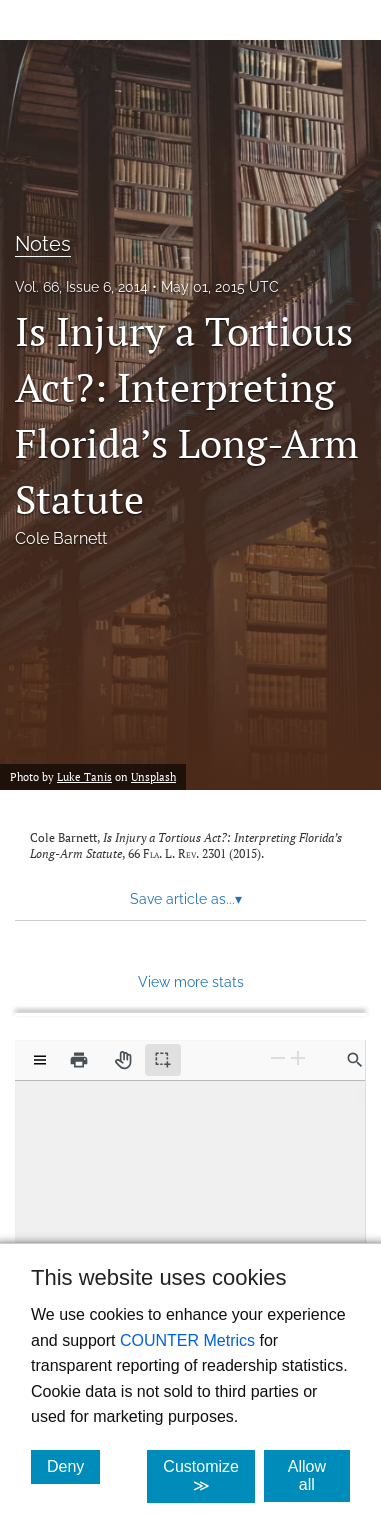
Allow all (319, 1475)
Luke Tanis (84, 777)
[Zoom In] (298, 1058)
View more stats (191, 981)
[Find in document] (355, 1060)
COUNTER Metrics (187, 1340)
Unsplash (153, 777)
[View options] (40, 1060)
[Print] (79, 1060)
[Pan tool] (123, 1060)
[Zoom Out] (278, 1058)
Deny (73, 1466)
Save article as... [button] (186, 899)
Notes (43, 244)
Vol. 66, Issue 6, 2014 (81, 287)
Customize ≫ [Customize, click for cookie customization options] (209, 1476)
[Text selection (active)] (163, 1060)
